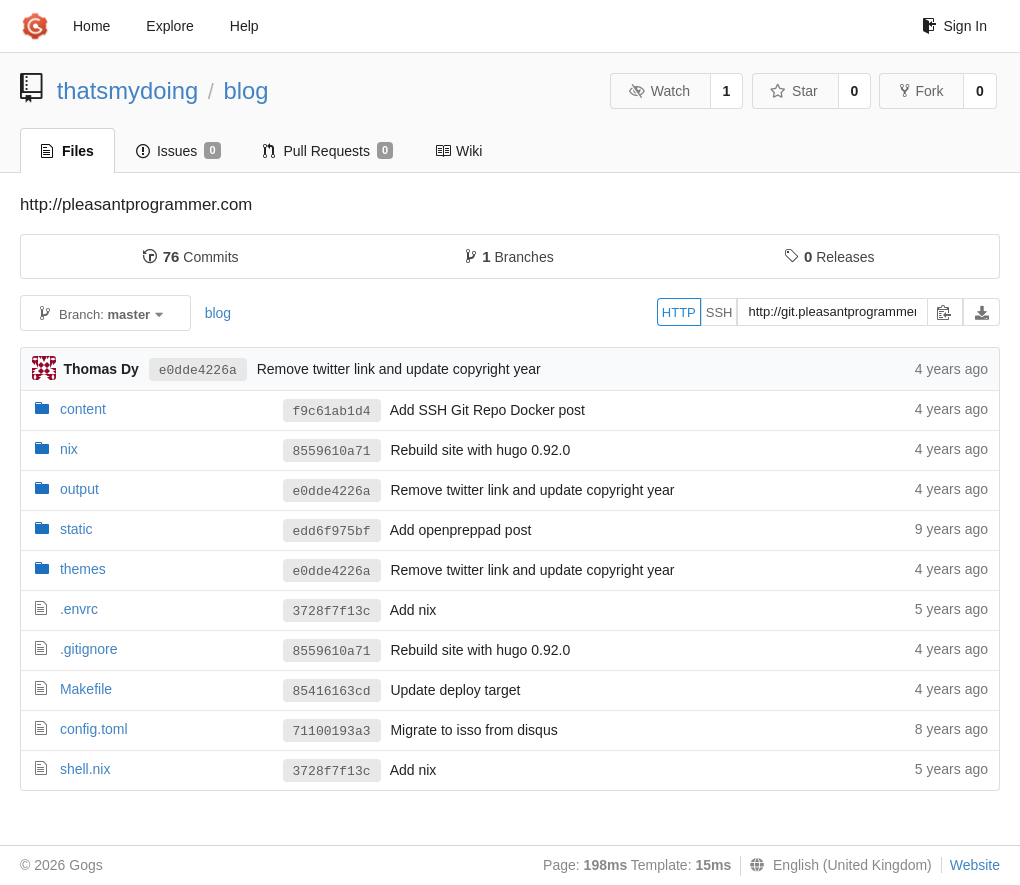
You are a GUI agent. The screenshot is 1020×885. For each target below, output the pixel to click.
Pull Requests (328, 151)
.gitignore (89, 649)
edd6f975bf (332, 531)
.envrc (79, 609)
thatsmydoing (128, 90)
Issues (178, 151)
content (83, 409)
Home (91, 26)
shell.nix (85, 769)
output (79, 489)
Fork (921, 91)
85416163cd (332, 691)
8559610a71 (332, 451)
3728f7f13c (332, 611)
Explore (169, 26)
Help (244, 26)
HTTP (679, 312)
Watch (659, 91)
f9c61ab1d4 (332, 411)
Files (67, 151)
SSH (719, 312)
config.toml (94, 729)
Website (975, 865)
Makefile (86, 689)
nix (69, 449)
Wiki (458, 151)
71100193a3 (332, 731)
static (76, 529)
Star (794, 91)
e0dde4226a (198, 370)
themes (83, 569)
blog (246, 90)
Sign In (954, 26)
